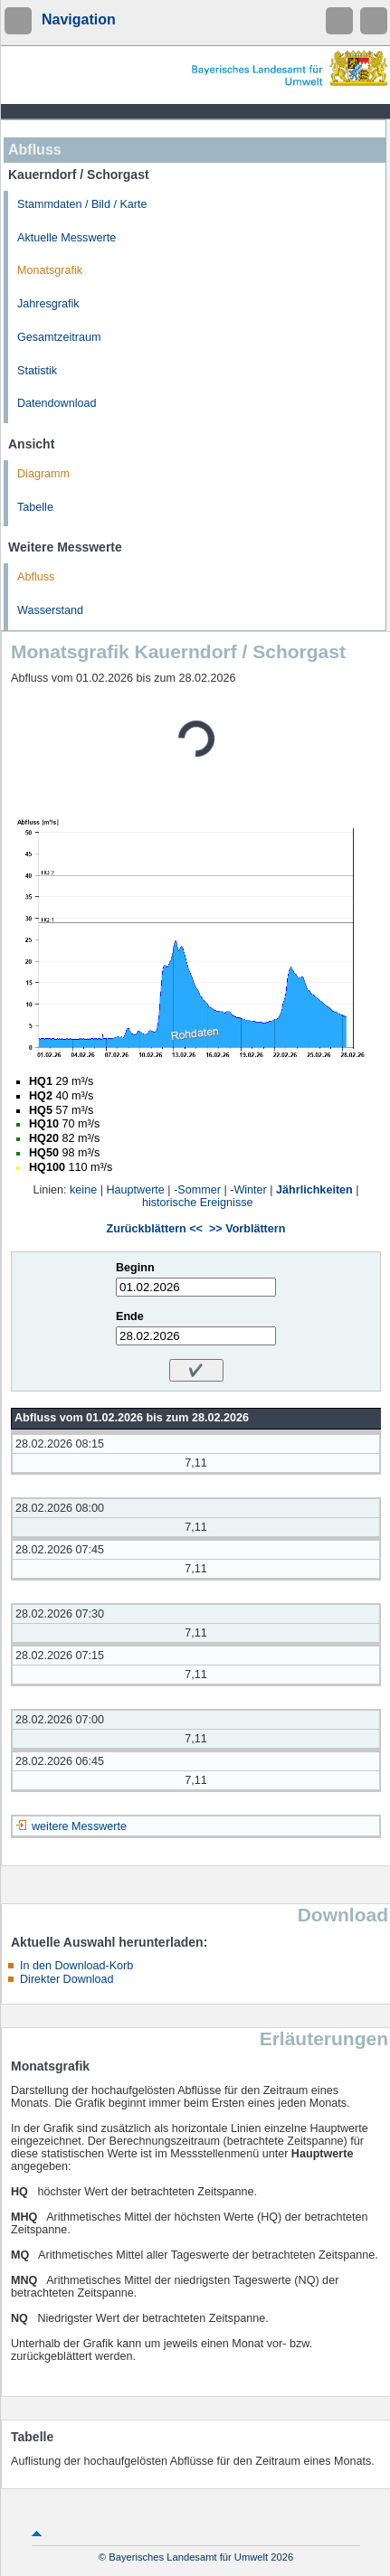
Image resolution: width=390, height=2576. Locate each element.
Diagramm (43, 473)
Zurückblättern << (155, 1228)
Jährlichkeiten (314, 1190)
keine (83, 1190)
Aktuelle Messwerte (66, 237)
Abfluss (35, 577)
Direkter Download (67, 1979)
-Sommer (197, 1190)
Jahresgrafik (48, 303)
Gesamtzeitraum (58, 337)
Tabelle (35, 507)
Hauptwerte (135, 1190)
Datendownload (57, 403)
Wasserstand (50, 610)
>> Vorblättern (247, 1228)
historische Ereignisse (197, 1202)
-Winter (248, 1190)
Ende (130, 1316)
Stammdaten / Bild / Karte (82, 204)
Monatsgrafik (49, 270)
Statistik (37, 370)
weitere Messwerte (79, 1826)
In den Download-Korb (76, 1965)
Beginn (135, 1267)
